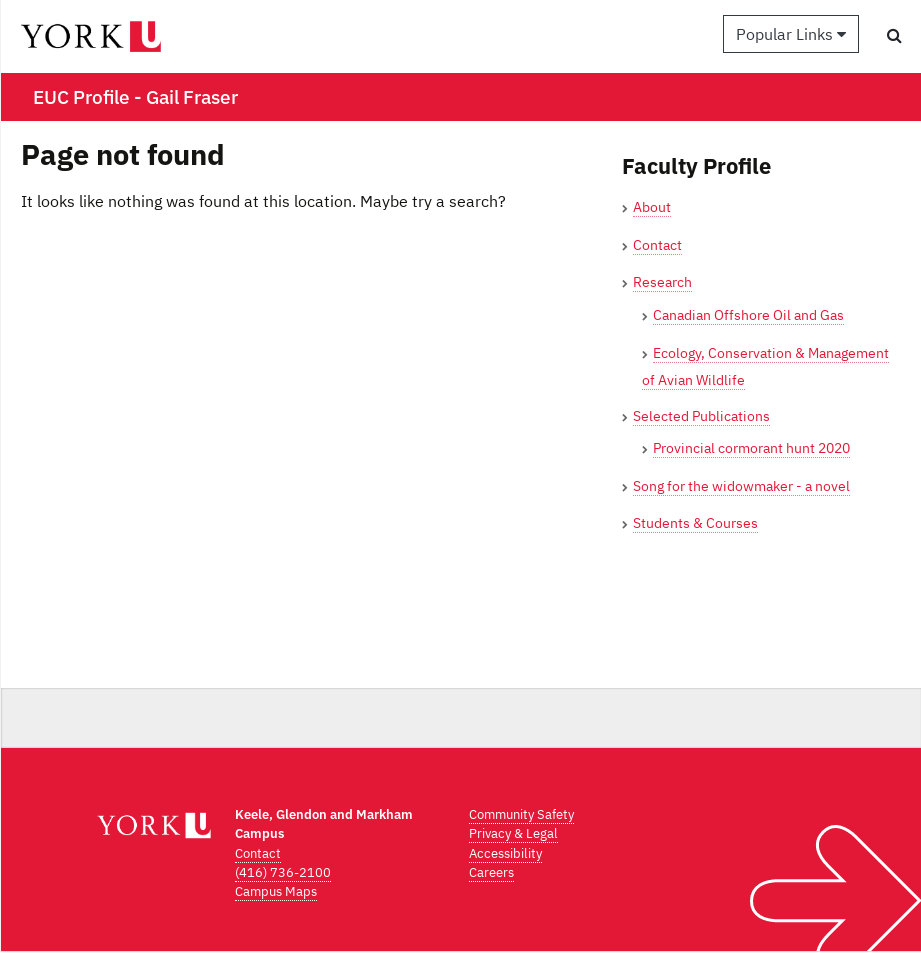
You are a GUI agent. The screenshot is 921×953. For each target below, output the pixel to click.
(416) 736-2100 (283, 872)
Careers (491, 872)
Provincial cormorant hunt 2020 (751, 448)
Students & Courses (695, 523)
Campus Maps (276, 891)
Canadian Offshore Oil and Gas (748, 315)
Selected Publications (701, 416)
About (652, 207)
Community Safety (521, 814)
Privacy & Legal (513, 833)
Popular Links (791, 34)
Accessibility (505, 853)
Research (662, 282)
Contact (657, 245)
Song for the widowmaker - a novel (741, 486)
